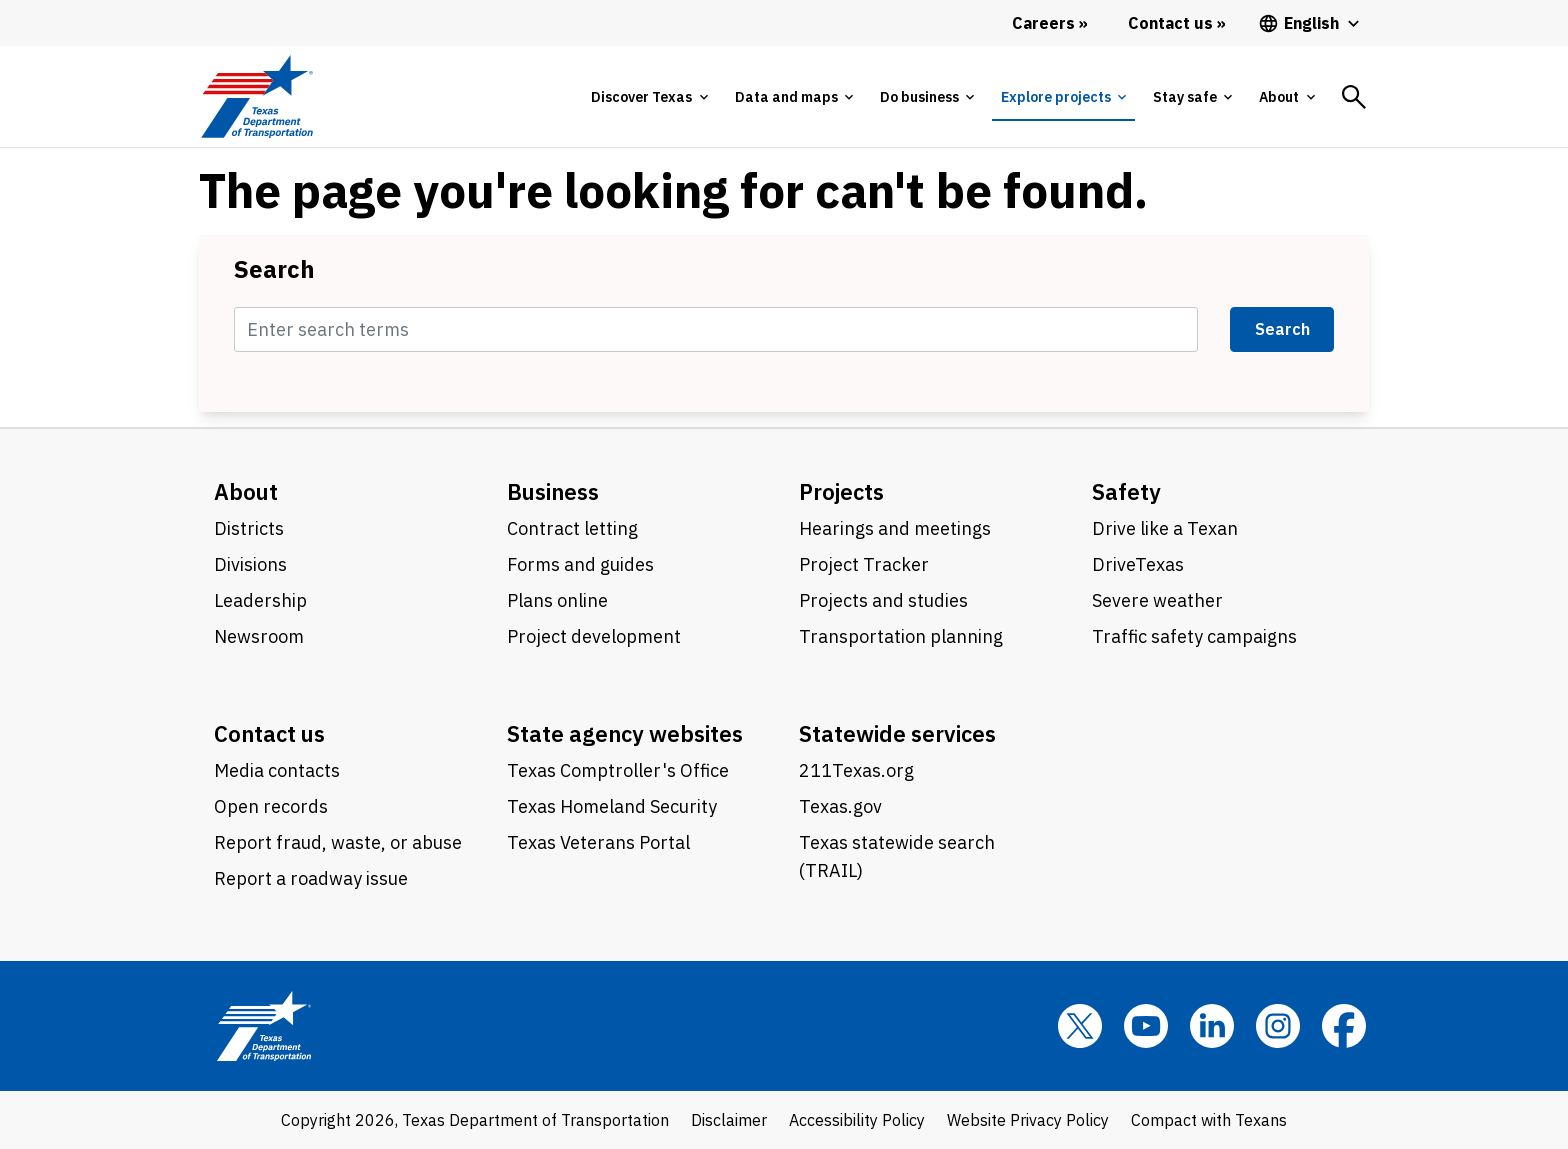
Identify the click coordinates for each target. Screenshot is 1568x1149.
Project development (594, 636)
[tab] (649, 97)
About (246, 491)
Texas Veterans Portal (598, 842)
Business (553, 491)
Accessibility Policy (857, 1120)
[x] (1080, 1026)
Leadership (260, 600)
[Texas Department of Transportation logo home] (256, 96)
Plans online (557, 600)
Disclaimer (729, 1120)
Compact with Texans (1209, 1120)
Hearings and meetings (895, 528)
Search (274, 269)
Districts (249, 528)
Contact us (269, 733)
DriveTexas (1138, 564)
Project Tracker (864, 564)
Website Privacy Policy (1028, 1120)
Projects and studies (883, 600)
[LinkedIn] (1212, 1026)
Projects (841, 491)
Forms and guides (580, 564)
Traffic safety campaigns (1194, 636)
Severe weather (1157, 600)
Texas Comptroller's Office (618, 770)
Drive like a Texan (1165, 528)
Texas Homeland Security (612, 806)
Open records (271, 806)
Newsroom (259, 636)
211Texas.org (856, 770)
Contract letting (572, 528)
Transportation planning (901, 636)
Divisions (250, 564)
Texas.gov (840, 806)
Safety (1126, 491)
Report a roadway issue (311, 878)
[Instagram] (1278, 1026)
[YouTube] (1146, 1026)
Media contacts (277, 770)
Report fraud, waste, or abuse (338, 842)
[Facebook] (1344, 1026)
